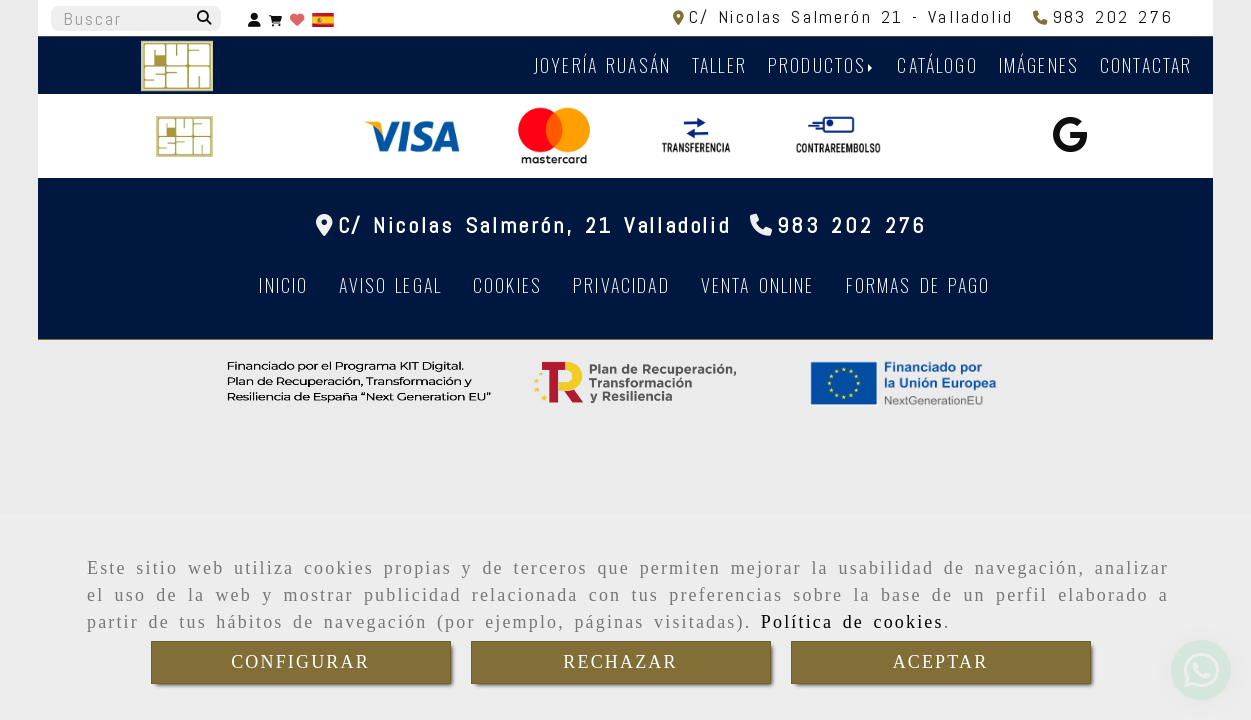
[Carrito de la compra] (275, 18)
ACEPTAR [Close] (941, 662)
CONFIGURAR (300, 662)
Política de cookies (852, 622)
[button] (254, 18)
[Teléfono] (1103, 16)
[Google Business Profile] (1070, 141)
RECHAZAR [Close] (620, 662)
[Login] (297, 18)
